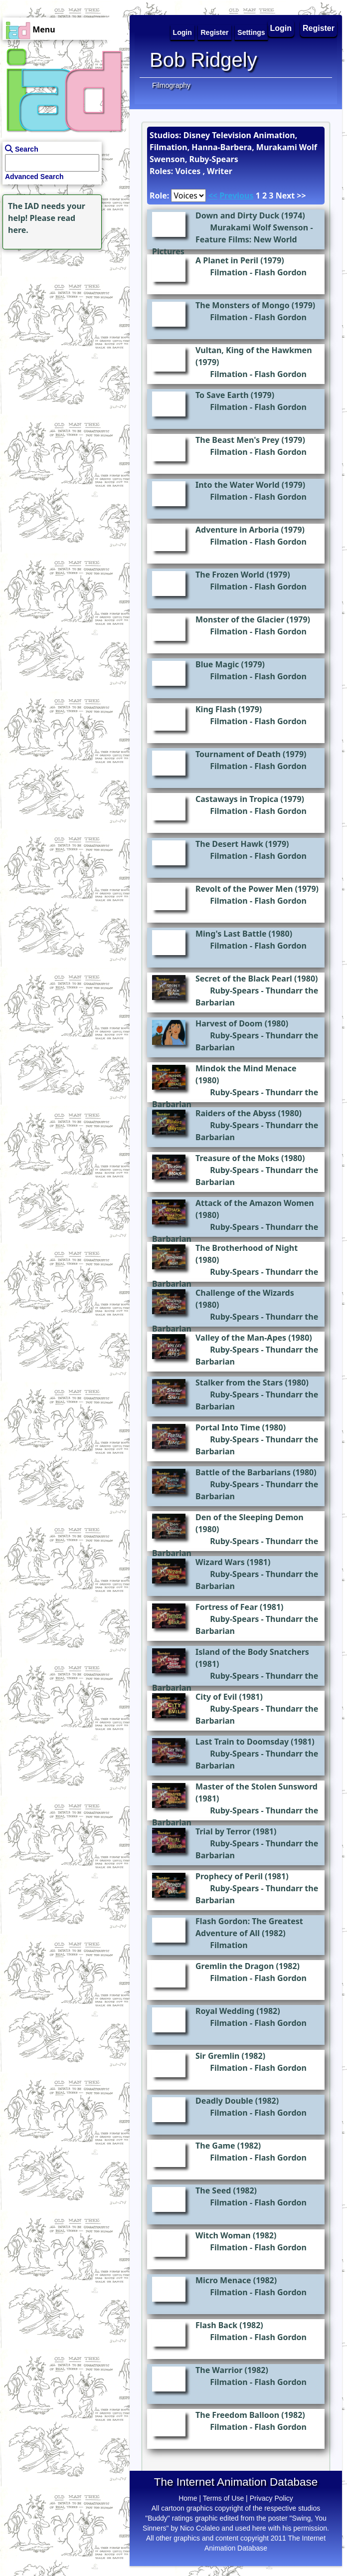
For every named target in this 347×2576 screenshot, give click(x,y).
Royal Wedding (224, 2010)
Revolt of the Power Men (244, 888)
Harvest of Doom (228, 1023)
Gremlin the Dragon (234, 1966)
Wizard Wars (220, 1562)
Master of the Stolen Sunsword (256, 1786)
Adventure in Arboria (237, 529)
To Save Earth (222, 395)
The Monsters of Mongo (242, 305)
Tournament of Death (238, 754)
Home (187, 2498)
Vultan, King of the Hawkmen (253, 350)
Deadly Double (224, 2100)
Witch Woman (223, 2235)
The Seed (213, 2190)
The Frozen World (229, 574)
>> (301, 195)
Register (319, 28)
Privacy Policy (271, 2498)
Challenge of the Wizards (244, 1292)
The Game (215, 2145)
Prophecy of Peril (229, 1876)
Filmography (171, 85)
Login (281, 28)
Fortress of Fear (226, 1606)
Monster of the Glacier (239, 619)
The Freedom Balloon (237, 2414)
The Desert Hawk (229, 843)
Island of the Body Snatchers (252, 1651)
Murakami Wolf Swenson (259, 227)
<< (212, 195)
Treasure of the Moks (237, 1158)
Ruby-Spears (234, 990)
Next (285, 195)
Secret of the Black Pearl (243, 978)
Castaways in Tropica (236, 798)
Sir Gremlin (217, 2055)
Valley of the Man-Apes (240, 1337)
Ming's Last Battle (230, 933)
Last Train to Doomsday (242, 1741)
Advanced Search (34, 177)
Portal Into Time (227, 1427)
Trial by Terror (223, 1831)
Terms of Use (223, 2498)
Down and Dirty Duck (237, 215)
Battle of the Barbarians (243, 1472)
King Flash (215, 709)
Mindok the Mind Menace (246, 1068)
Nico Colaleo (199, 2528)
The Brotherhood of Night (246, 1247)
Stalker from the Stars (239, 1382)
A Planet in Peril (226, 260)
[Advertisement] (62, 314)
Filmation (229, 272)
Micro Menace (223, 2280)
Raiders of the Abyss (235, 1113)
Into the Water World (237, 484)
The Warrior (218, 2370)
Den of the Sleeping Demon (249, 1517)
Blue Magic (217, 664)
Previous (236, 195)
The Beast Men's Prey (237, 439)
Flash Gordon (280, 272)
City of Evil (216, 1696)
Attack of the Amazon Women (254, 1202)
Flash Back (216, 2325)
